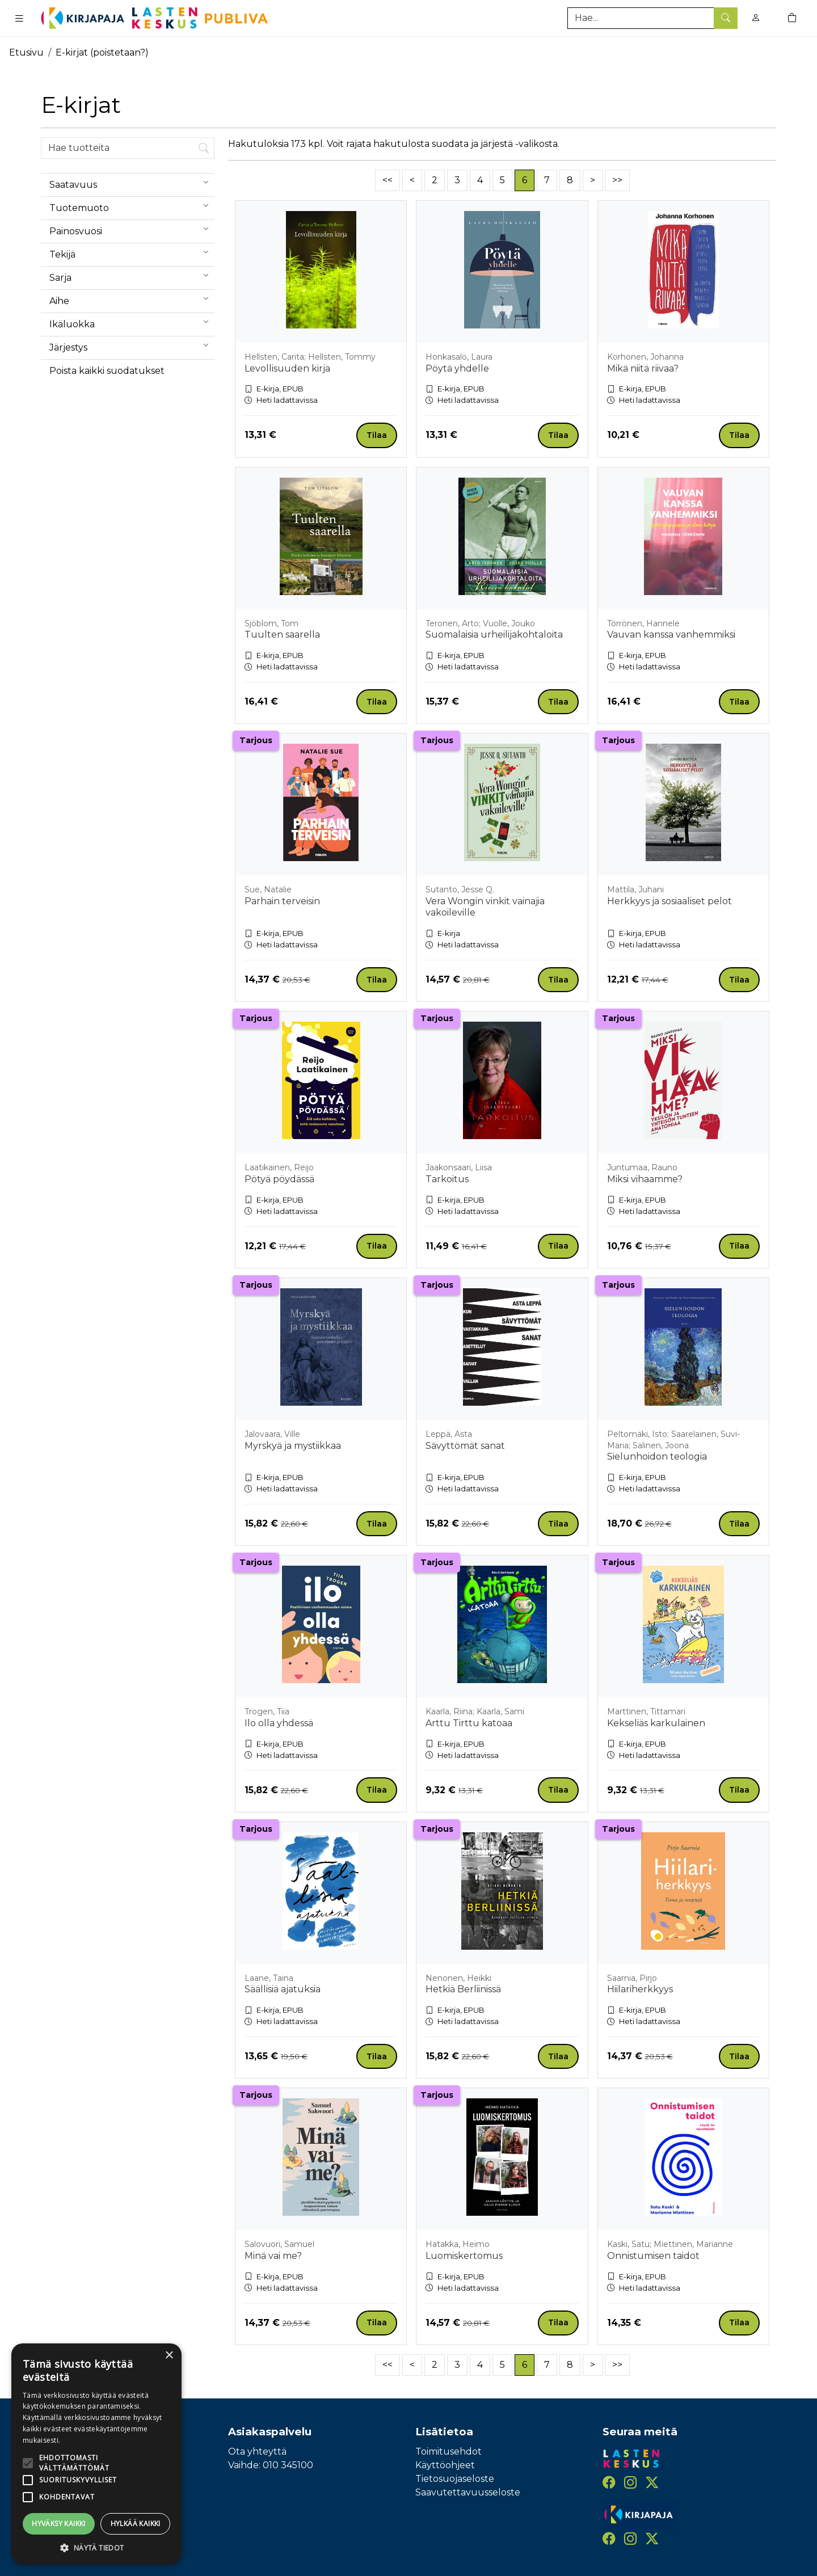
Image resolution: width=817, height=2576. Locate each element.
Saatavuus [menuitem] (131, 182)
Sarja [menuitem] (131, 275)
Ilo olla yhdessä (279, 1723)
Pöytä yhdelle (457, 368)
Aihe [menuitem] (131, 298)
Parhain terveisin (282, 901)
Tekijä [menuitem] (131, 251)
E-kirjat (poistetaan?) (102, 52)
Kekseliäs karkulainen (656, 1723)
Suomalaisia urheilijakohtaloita (494, 634)
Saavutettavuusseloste (467, 2492)
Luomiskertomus (464, 2255)
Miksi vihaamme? (645, 1179)
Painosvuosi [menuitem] (131, 228)
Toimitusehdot (448, 2451)
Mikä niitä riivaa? (643, 368)
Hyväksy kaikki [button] (59, 2523)
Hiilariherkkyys (640, 1989)
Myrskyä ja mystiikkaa (293, 1445)
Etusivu (26, 52)
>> (617, 180)
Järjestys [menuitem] (131, 344)
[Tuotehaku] (652, 18)
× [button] (169, 2355)
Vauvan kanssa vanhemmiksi (671, 634)
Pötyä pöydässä (279, 1179)
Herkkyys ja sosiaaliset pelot (669, 901)
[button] (96, 2547)
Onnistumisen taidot (653, 2255)
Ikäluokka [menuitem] (131, 321)
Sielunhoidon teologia (657, 1456)
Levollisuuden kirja (287, 368)
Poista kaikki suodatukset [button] (107, 370)
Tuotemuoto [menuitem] (131, 205)
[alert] (96, 2454)
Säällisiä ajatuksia (283, 1989)
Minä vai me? (273, 2255)
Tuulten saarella (282, 634)
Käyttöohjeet (445, 2465)
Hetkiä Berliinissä (463, 1989)
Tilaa (377, 435)
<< (387, 180)
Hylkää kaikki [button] (136, 2523)
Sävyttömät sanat (465, 1445)
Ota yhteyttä (257, 2451)
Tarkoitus (447, 1179)
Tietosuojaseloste (454, 2478)
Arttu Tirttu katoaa (469, 1723)
